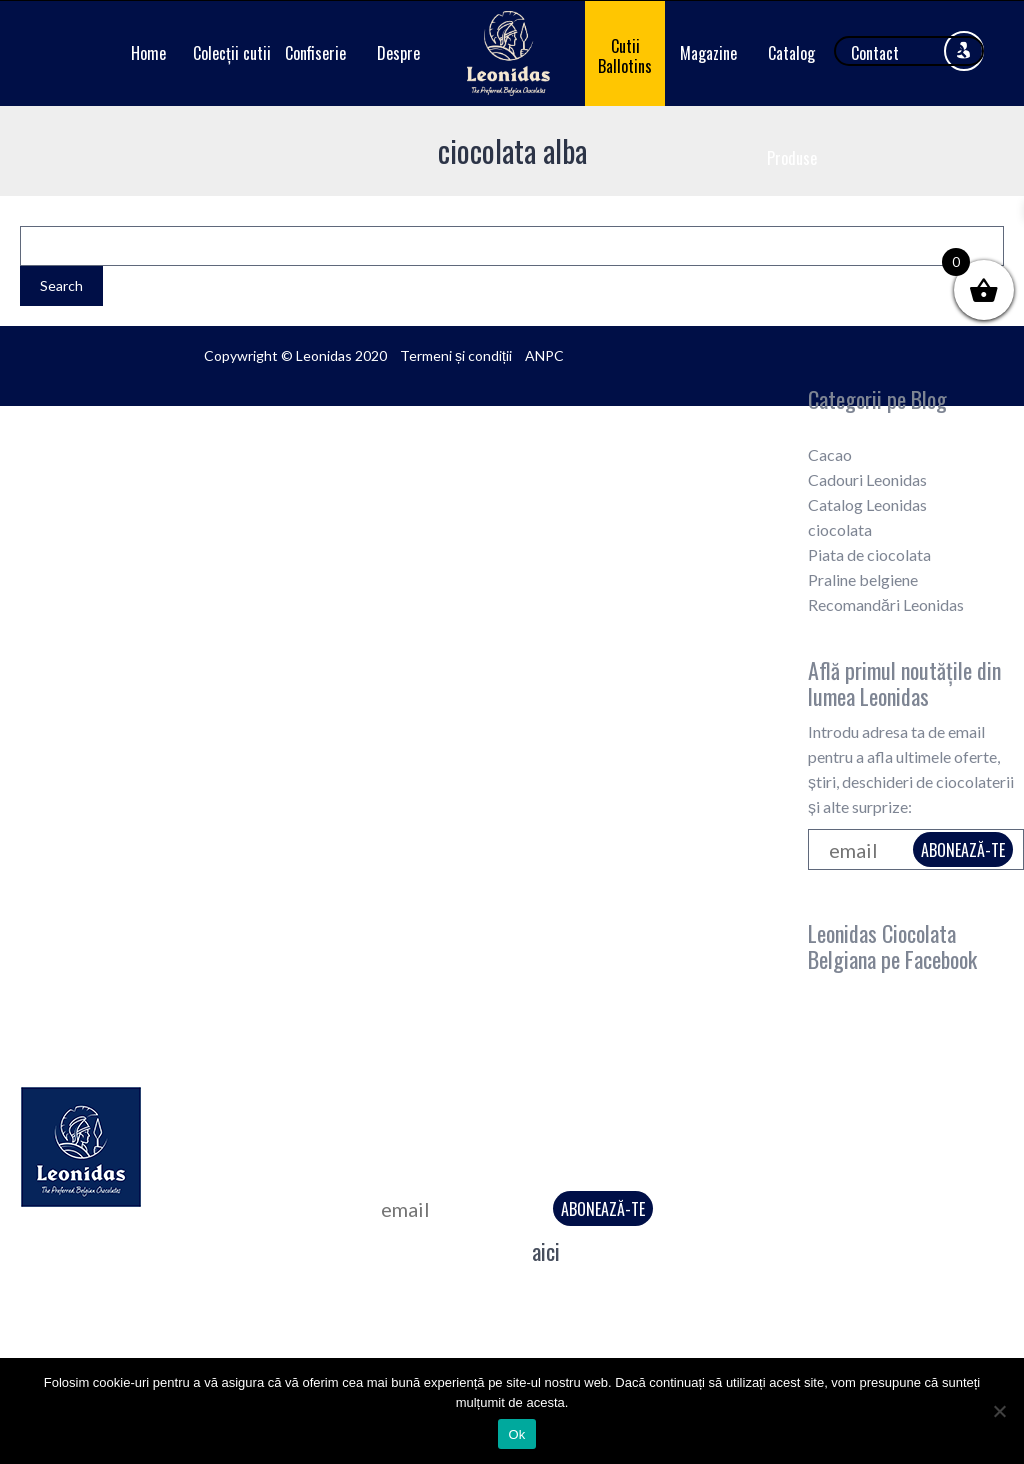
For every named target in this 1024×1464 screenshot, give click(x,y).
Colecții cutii (232, 53)
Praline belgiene (863, 579)
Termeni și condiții (456, 355)
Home (148, 53)
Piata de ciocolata (869, 554)
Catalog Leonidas (867, 504)
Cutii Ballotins (625, 56)
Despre (398, 53)
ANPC (544, 355)
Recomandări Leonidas (886, 604)
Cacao (830, 454)
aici (546, 1251)
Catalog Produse (792, 105)
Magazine (708, 53)
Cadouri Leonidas (867, 479)
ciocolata (840, 529)
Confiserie (315, 53)
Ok (516, 1434)
